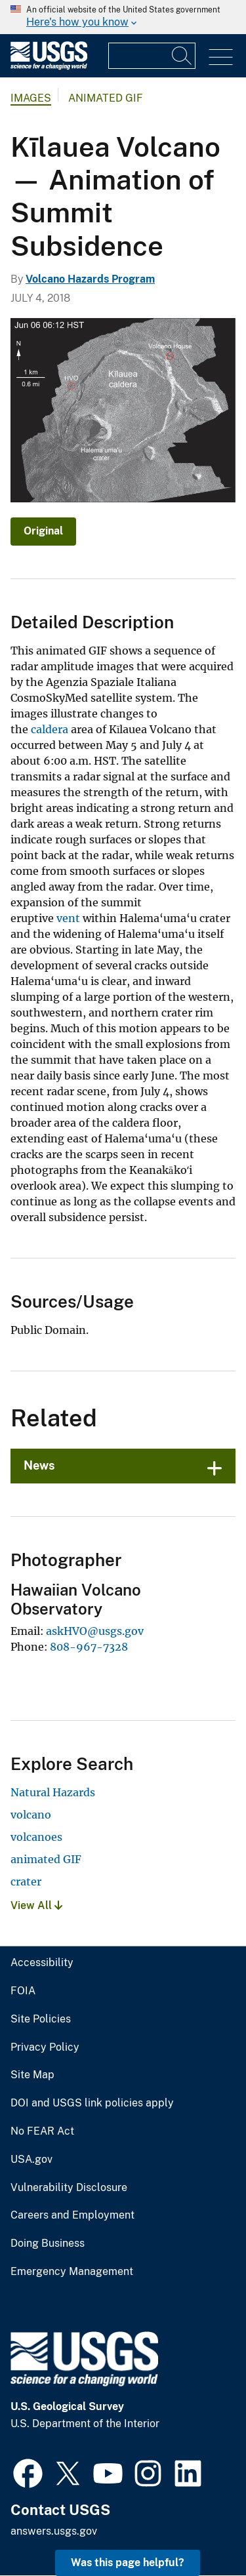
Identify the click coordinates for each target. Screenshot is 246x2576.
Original (43, 531)
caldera (49, 729)
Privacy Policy (44, 2047)
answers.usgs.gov (53, 2531)
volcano (30, 1814)
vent (68, 918)
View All (36, 1905)
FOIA (22, 1991)
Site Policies (40, 2019)
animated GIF (45, 1859)
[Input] (151, 56)
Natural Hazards (52, 1792)
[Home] (48, 66)
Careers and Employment (72, 2215)
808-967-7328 (89, 1646)
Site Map (32, 2075)
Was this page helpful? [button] (127, 2562)
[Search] (182, 56)
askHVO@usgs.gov (95, 1631)
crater (25, 1881)
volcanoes (36, 1836)
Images (30, 98)
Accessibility (41, 1963)
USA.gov (31, 2159)
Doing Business (47, 2243)
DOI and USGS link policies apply (92, 2103)
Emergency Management (71, 2272)
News (39, 1465)
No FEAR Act (42, 2131)
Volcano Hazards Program (90, 279)
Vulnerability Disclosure (68, 2188)
